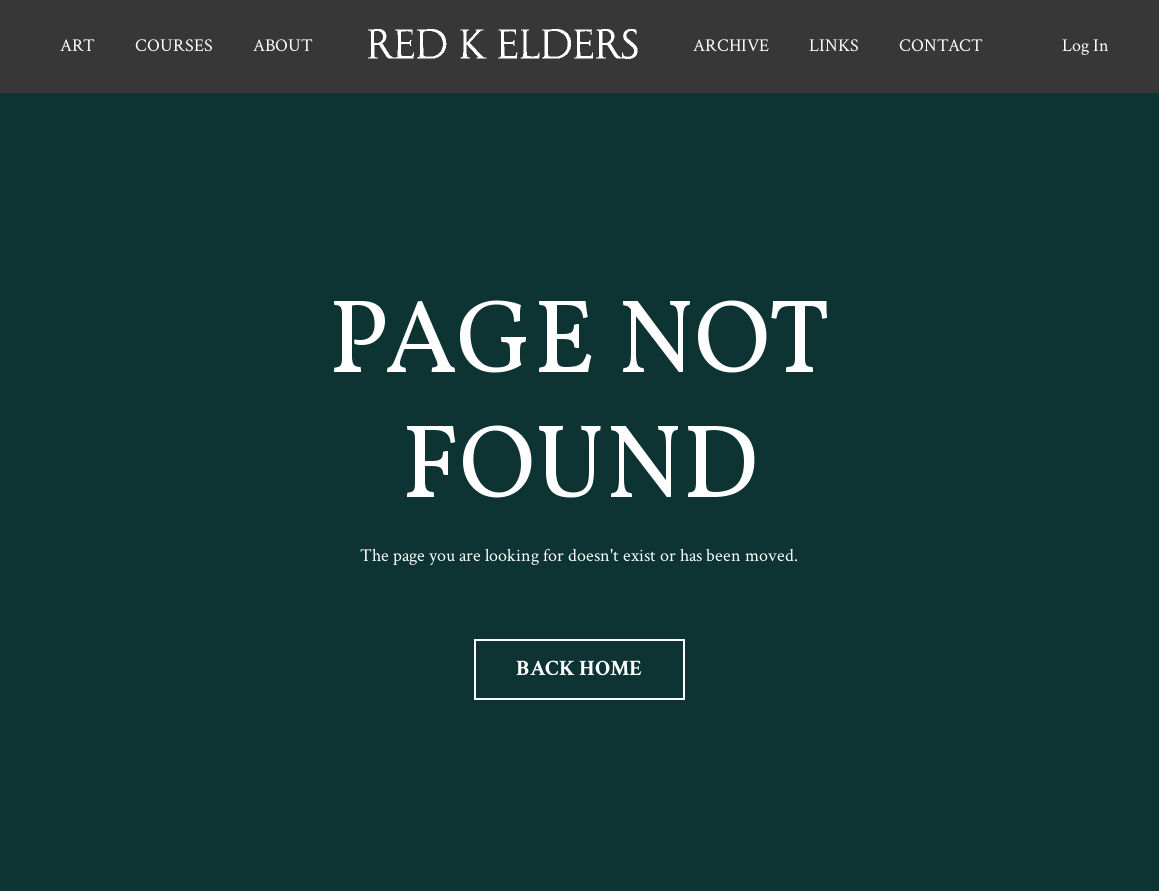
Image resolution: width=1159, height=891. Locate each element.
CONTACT (941, 45)
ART (77, 45)
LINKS (834, 45)
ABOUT (283, 45)
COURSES (174, 45)
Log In (1085, 45)
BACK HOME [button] (579, 668)
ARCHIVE (731, 45)
